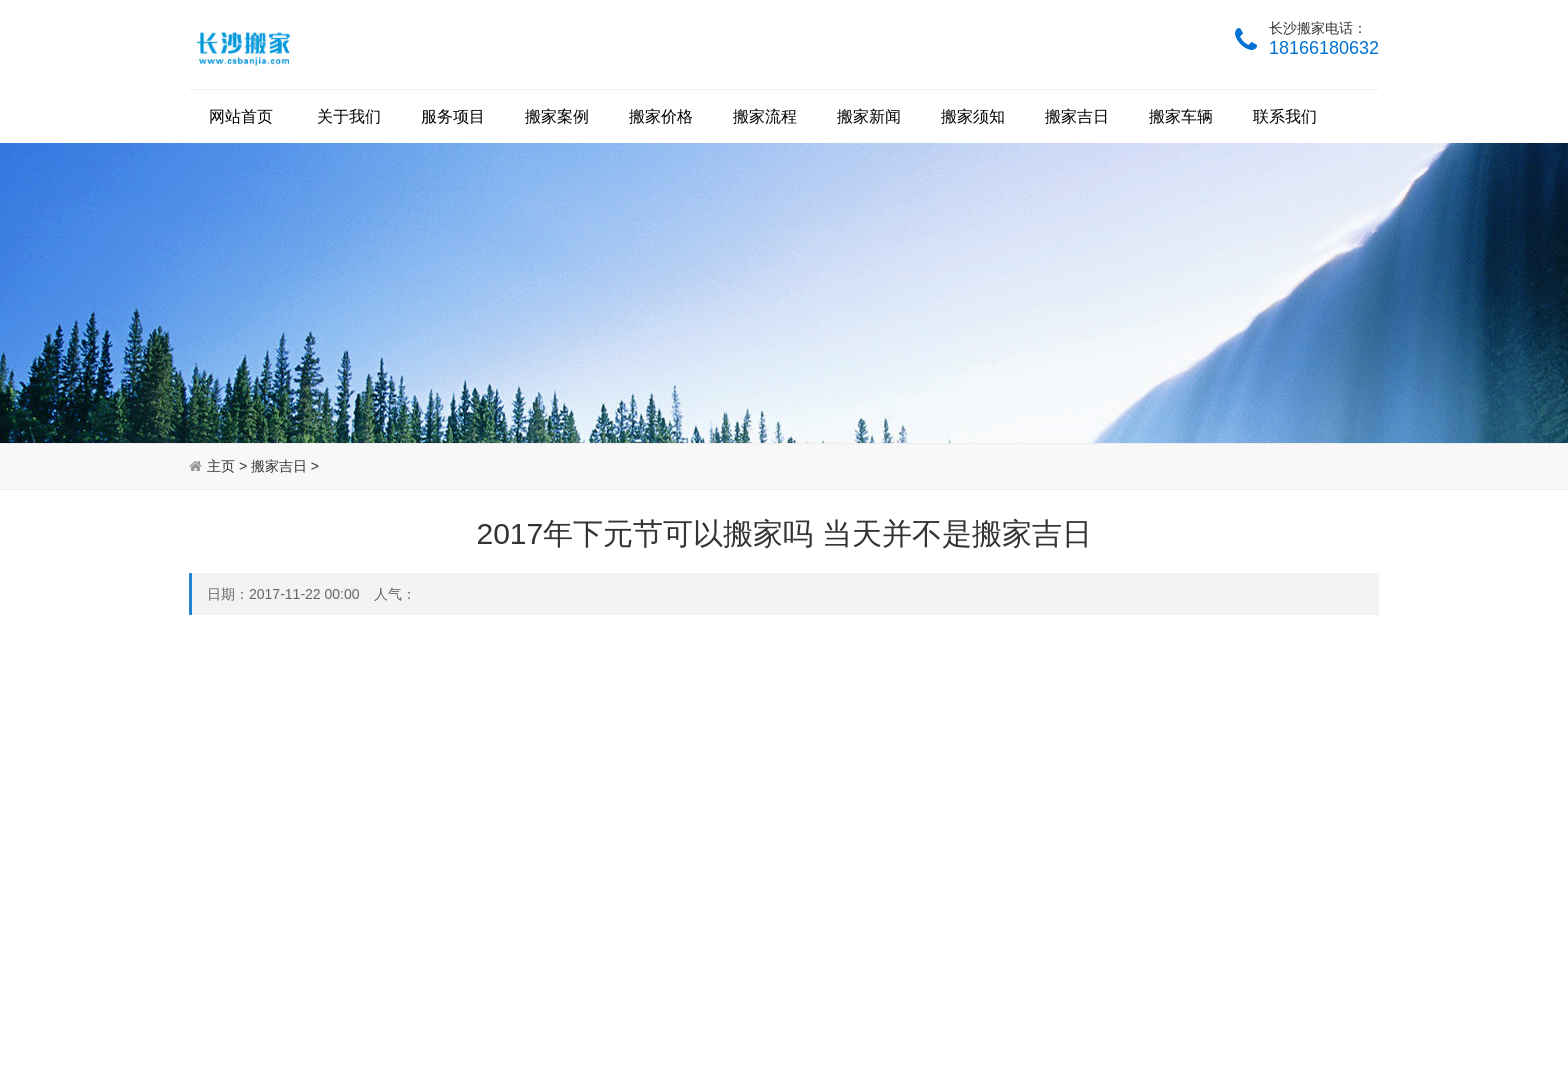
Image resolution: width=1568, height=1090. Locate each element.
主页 (221, 466)
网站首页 (241, 116)
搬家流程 (765, 116)
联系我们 (1285, 116)
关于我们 (349, 116)
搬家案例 (557, 116)
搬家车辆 (1181, 116)
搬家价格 (661, 116)
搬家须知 (973, 116)
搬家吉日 (1077, 116)
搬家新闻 (869, 116)
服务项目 (453, 116)
